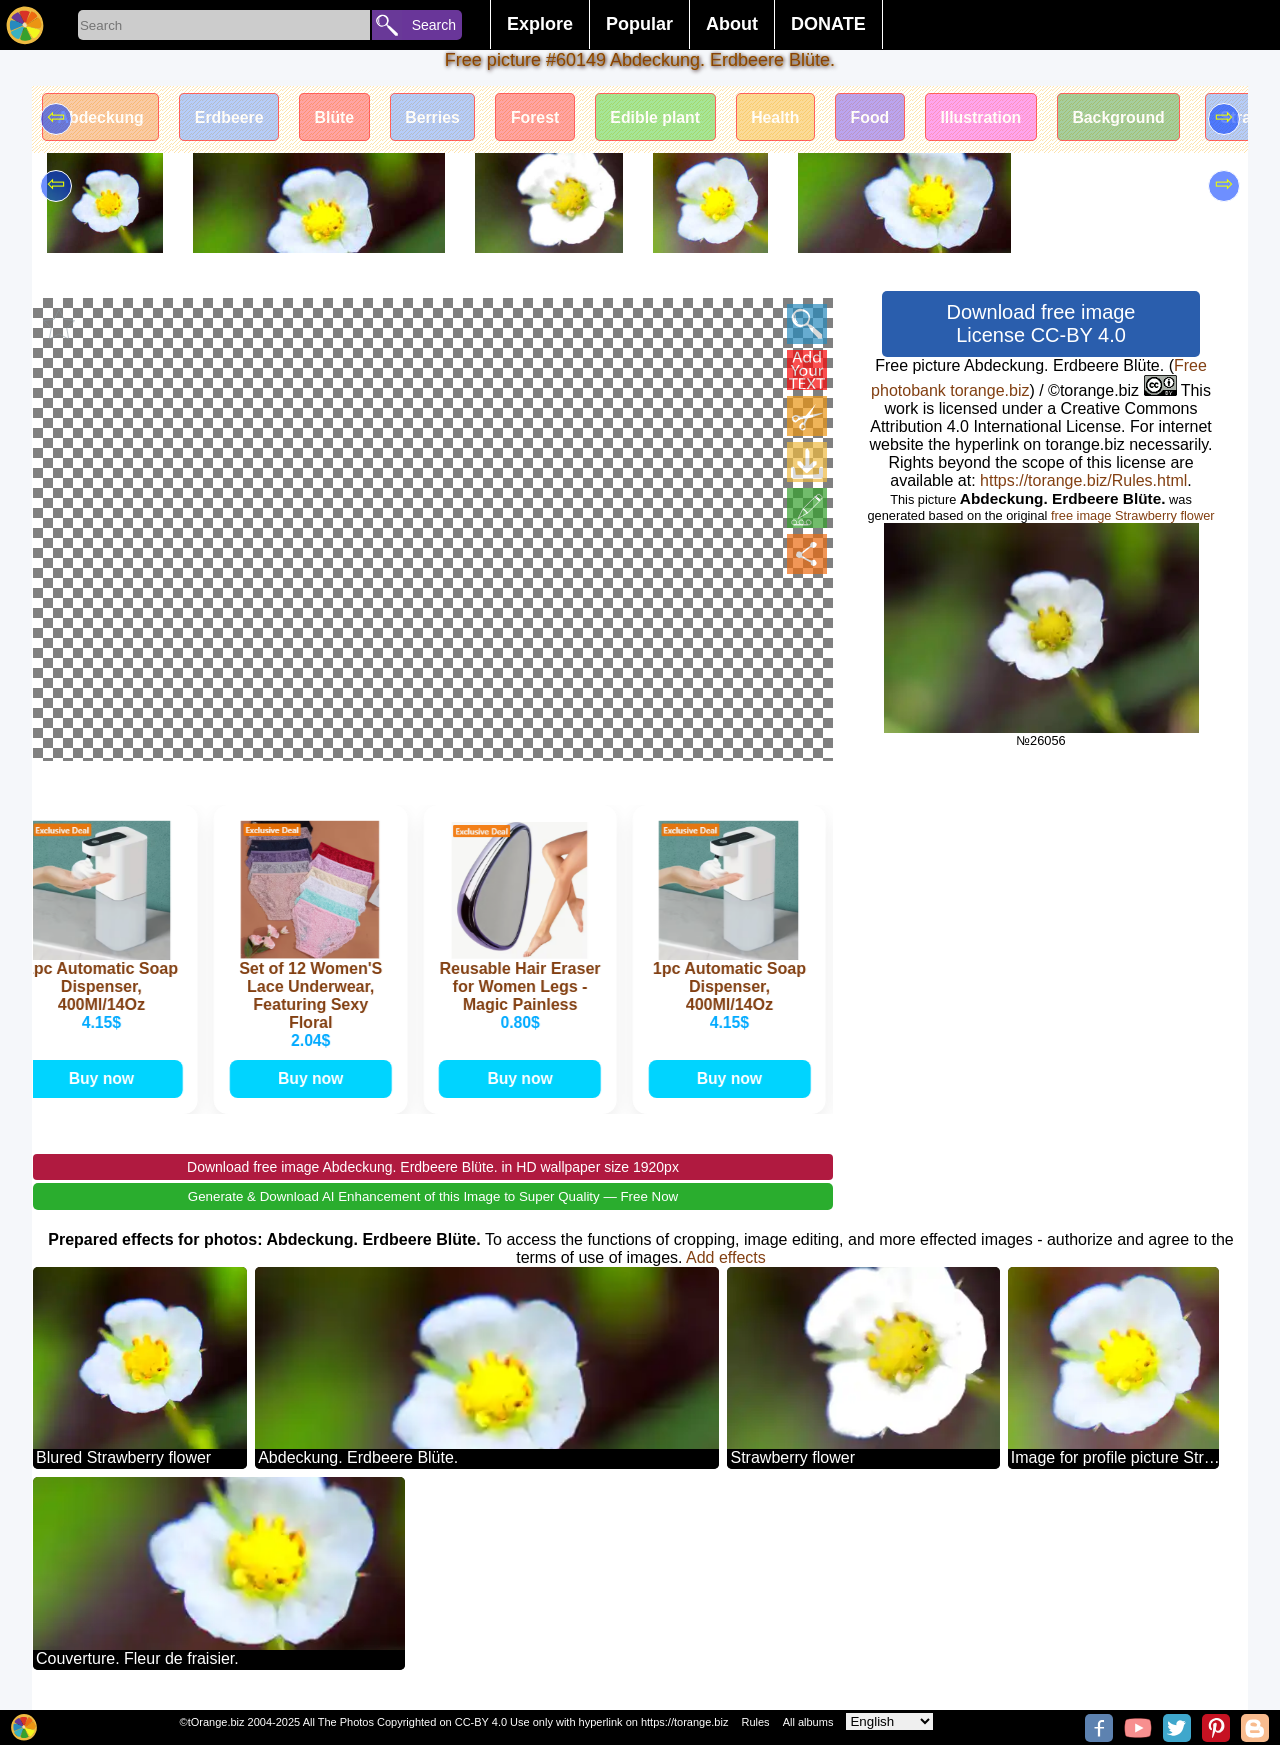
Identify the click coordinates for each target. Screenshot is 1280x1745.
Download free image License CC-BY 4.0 (1041, 323)
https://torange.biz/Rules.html (1083, 480)
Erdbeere (231, 117)
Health (785, 117)
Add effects (726, 1256)
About (732, 24)
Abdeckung (101, 117)
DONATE (828, 24)
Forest (542, 117)
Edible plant (664, 117)
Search (434, 25)
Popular (639, 24)
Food (881, 117)
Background (1133, 117)
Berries (438, 117)
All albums (808, 1722)
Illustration (994, 117)
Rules (755, 1722)
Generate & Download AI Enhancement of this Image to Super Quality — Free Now (433, 1195)
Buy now (104, 1077)
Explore (540, 24)
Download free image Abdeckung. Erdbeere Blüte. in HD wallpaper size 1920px (433, 1166)
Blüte (339, 117)
